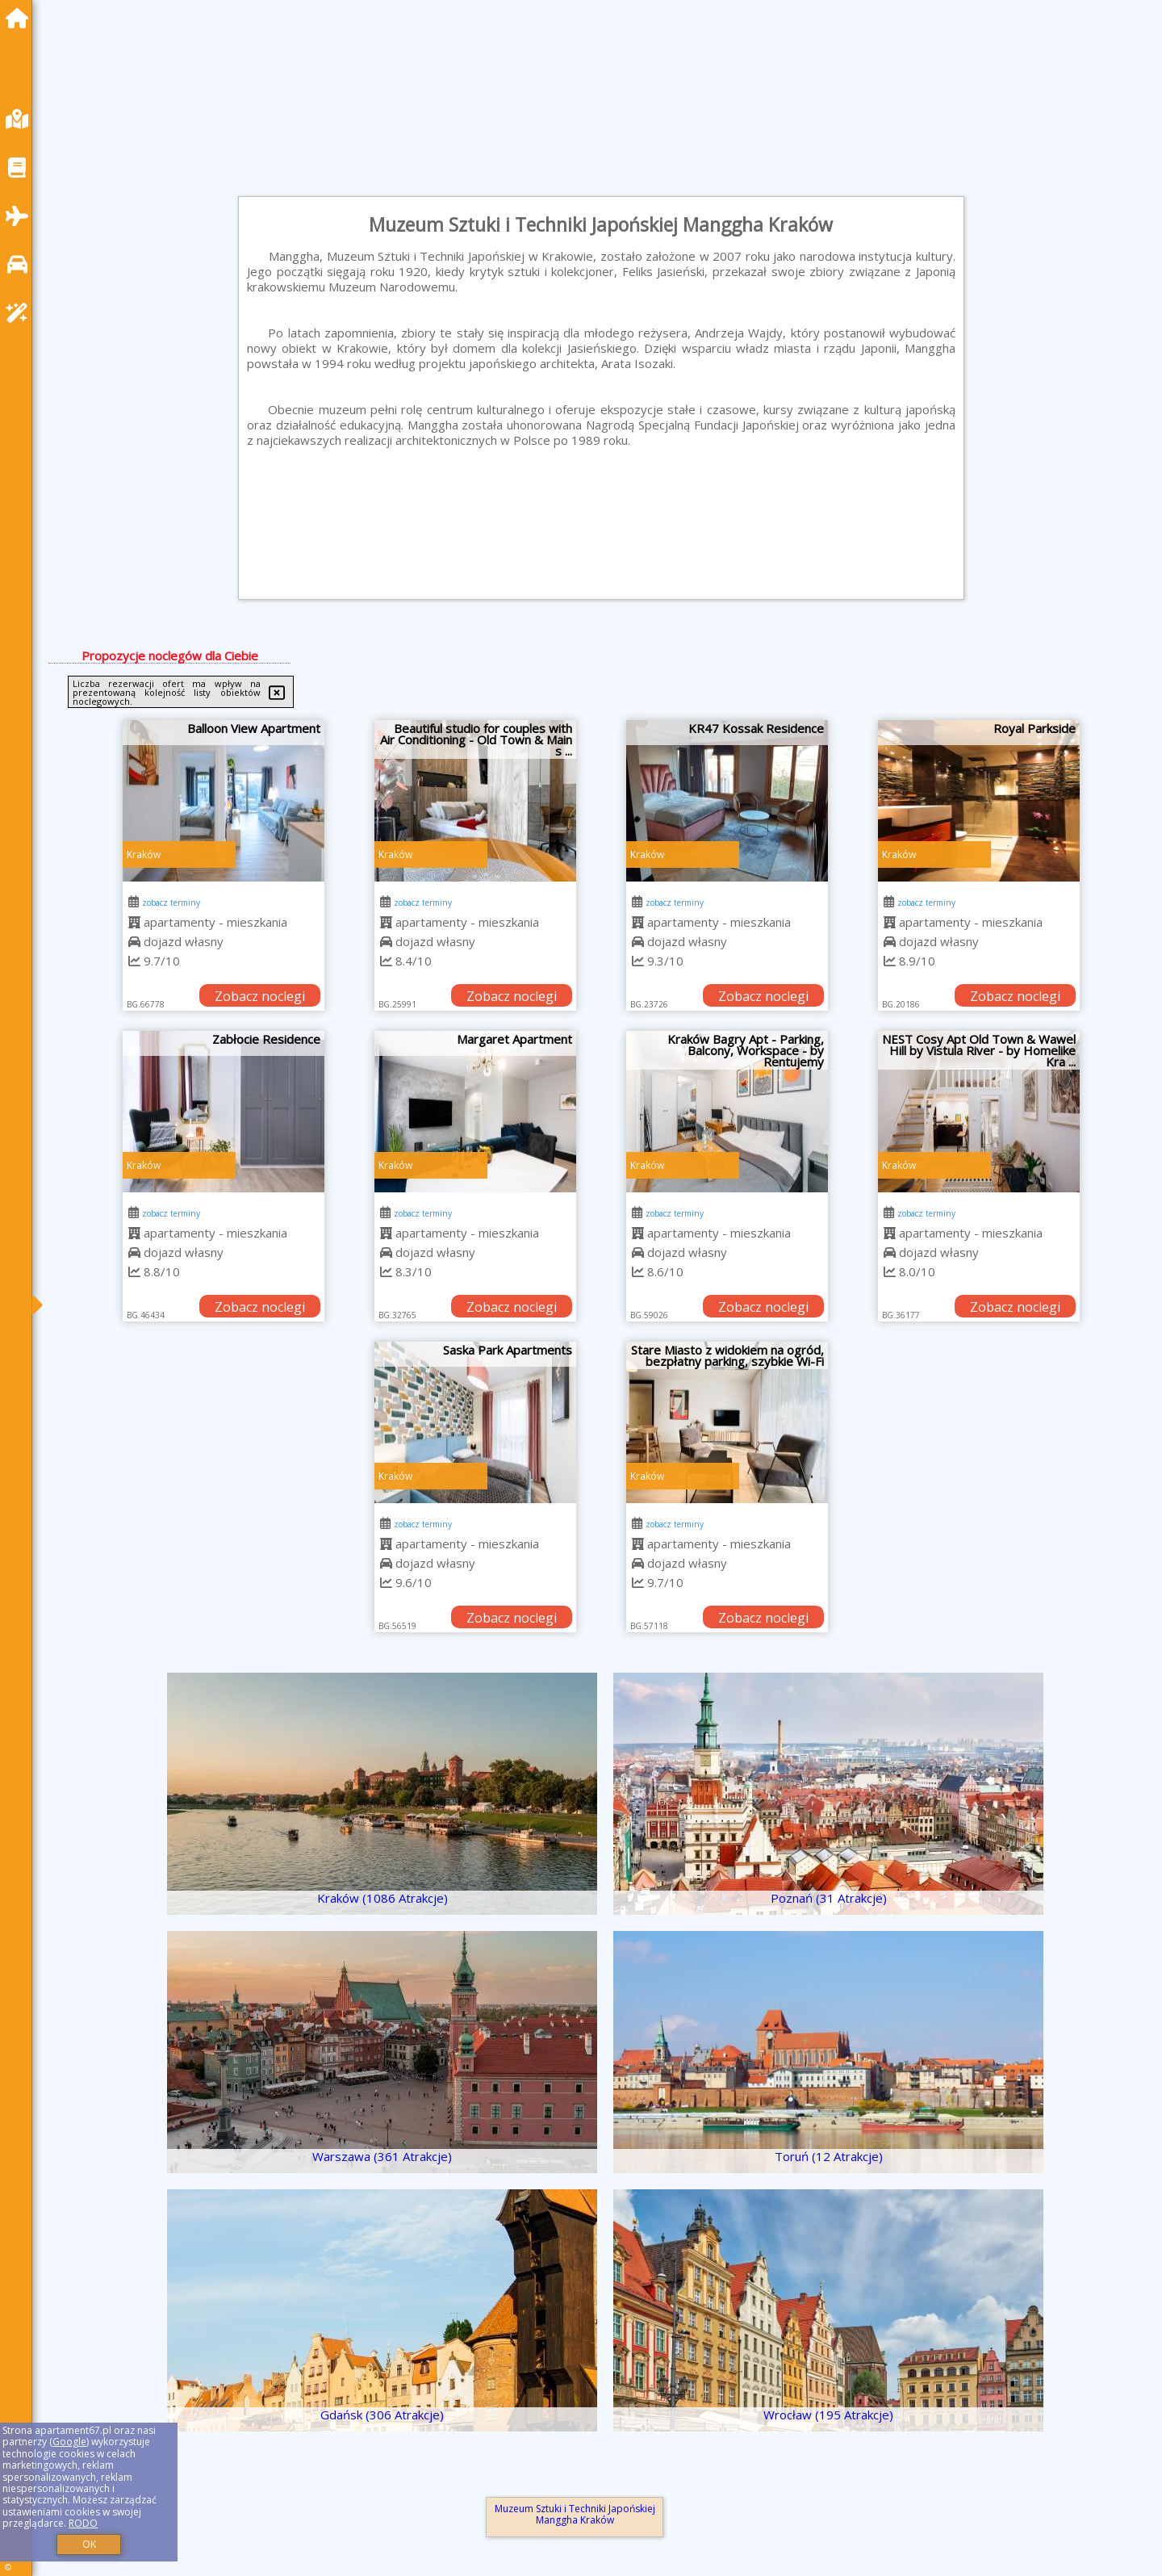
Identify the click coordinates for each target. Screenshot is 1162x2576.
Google (69, 2441)
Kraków (144, 854)
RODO (83, 2523)
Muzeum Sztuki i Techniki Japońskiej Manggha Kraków (575, 2514)
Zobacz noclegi (260, 996)
